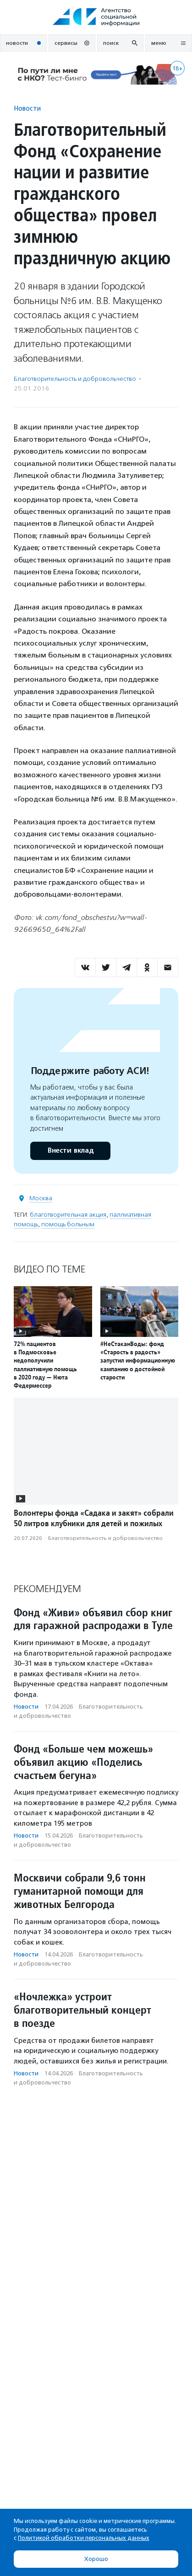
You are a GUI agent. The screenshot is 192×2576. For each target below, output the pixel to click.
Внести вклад (70, 1150)
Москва (40, 1198)
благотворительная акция (68, 1215)
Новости (27, 108)
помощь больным (67, 1224)
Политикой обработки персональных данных (83, 2537)
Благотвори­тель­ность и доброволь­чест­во (75, 379)
